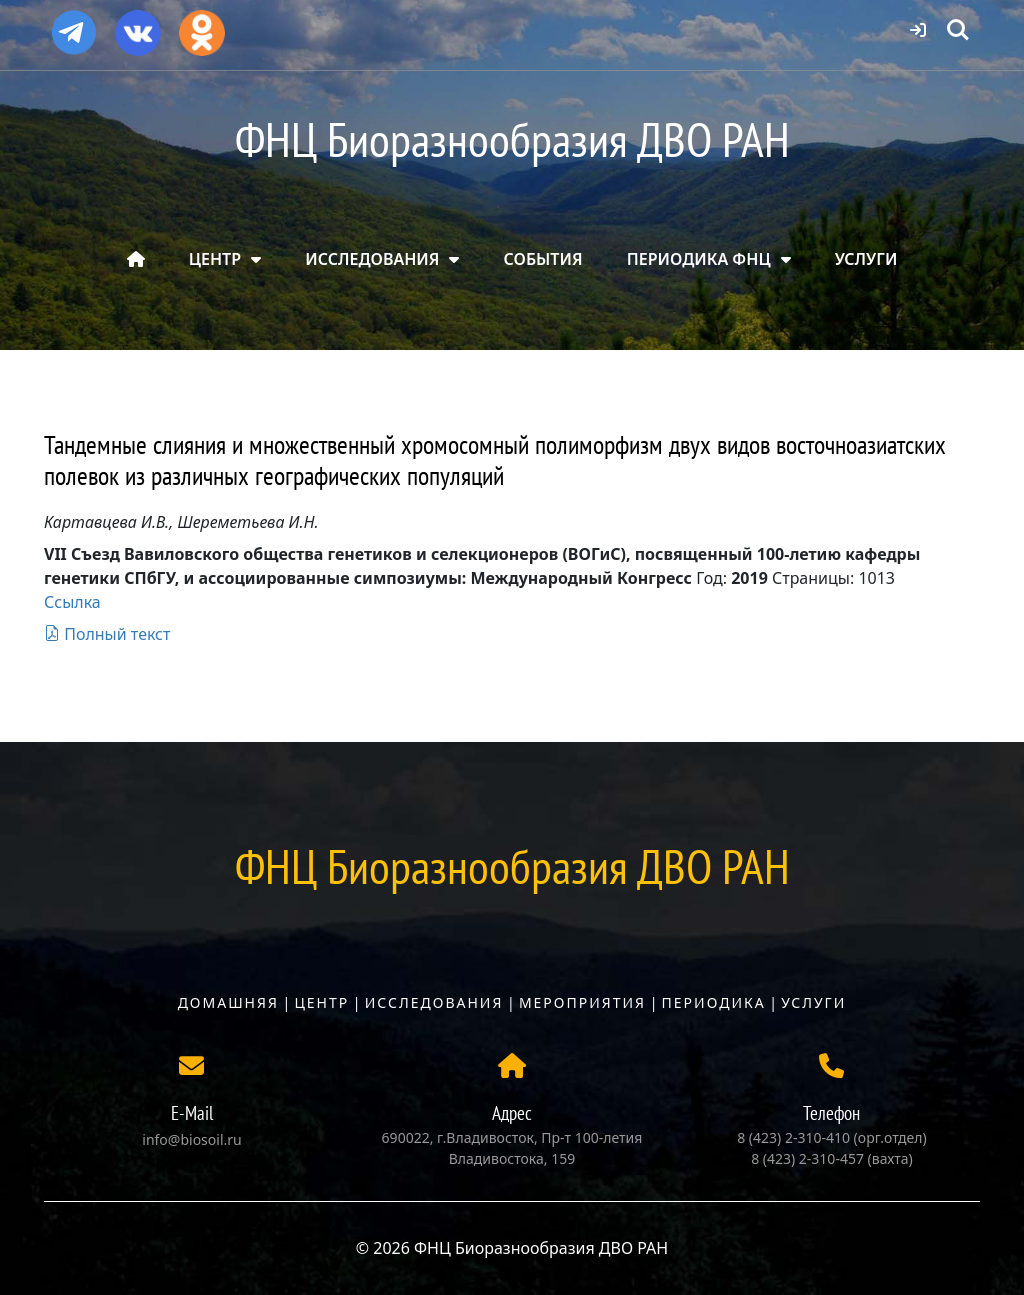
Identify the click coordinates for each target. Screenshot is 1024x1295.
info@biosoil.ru (191, 1139)
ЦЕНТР (215, 259)
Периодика (714, 1002)
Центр (321, 1002)
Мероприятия (582, 1002)
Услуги (813, 1002)
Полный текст (107, 634)
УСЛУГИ (866, 259)
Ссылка (72, 602)
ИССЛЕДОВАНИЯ (372, 259)
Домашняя (228, 1002)
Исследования (434, 1002)
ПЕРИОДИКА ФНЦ (699, 259)
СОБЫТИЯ (543, 259)
